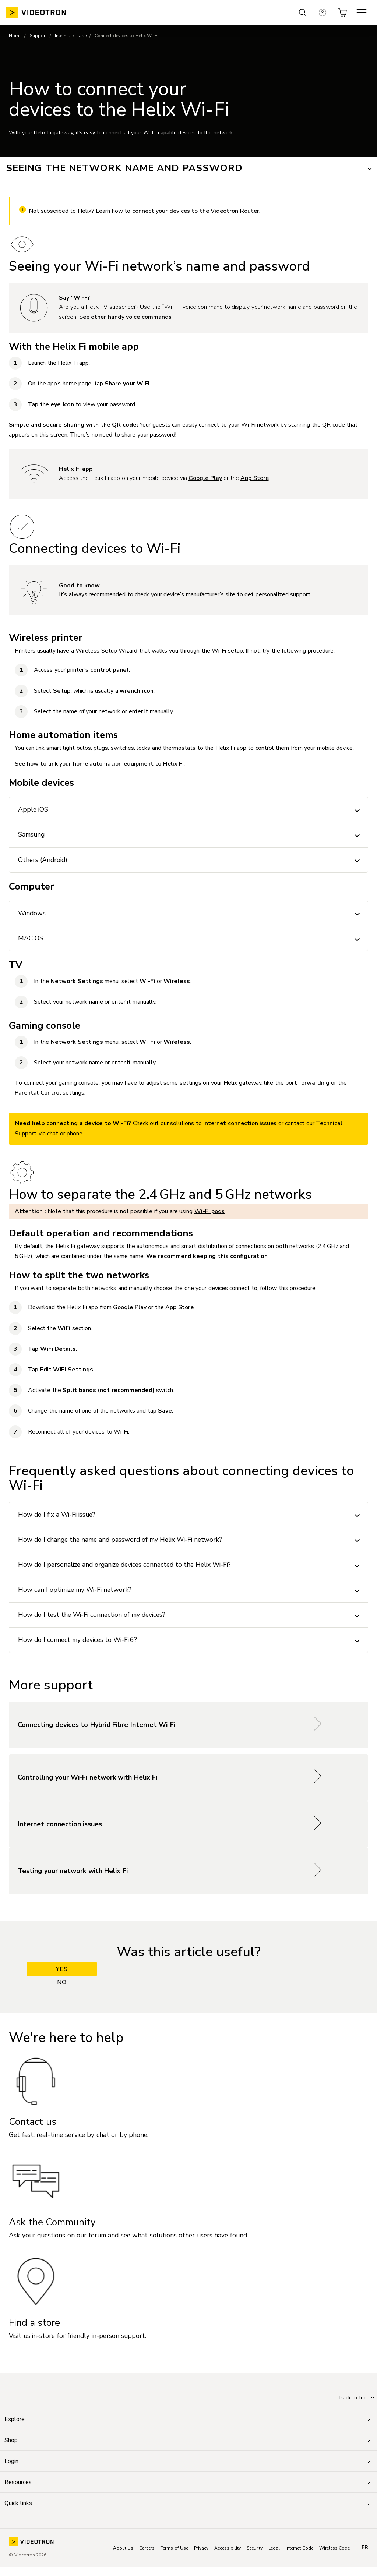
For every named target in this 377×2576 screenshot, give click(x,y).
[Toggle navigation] (188, 2419)
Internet (62, 36)
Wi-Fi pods (209, 1211)
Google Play (205, 478)
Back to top (358, 2398)
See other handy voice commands (125, 317)
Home (15, 36)
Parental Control (38, 1093)
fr (365, 2548)
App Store (254, 478)
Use (82, 36)
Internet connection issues (239, 1123)
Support (38, 36)
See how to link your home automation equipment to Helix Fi (99, 764)
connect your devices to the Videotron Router (195, 211)
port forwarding (307, 1083)
